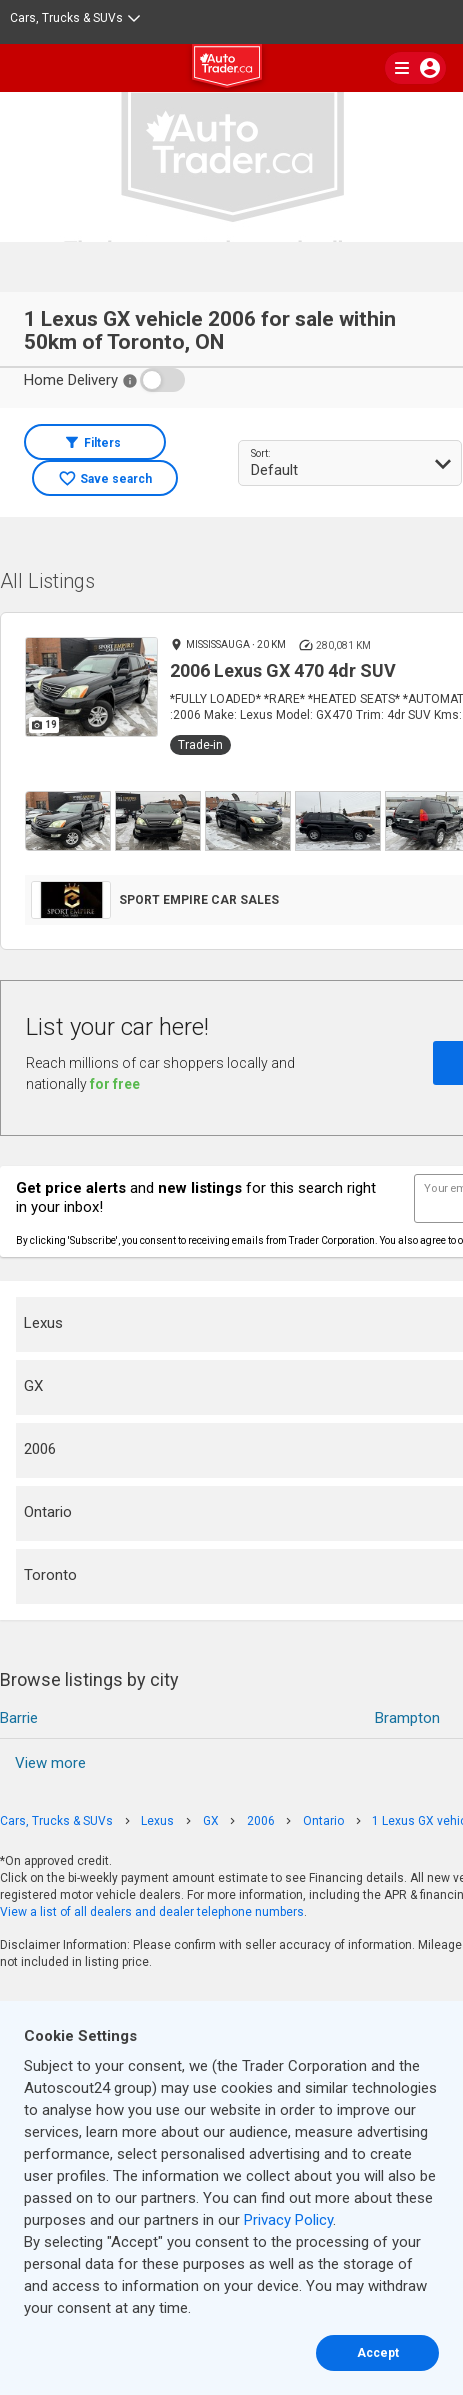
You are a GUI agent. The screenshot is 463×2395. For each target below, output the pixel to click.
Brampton (407, 1718)
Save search (116, 479)
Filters (102, 443)
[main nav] (415, 68)
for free (115, 1084)
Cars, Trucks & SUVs (75, 18)
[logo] (232, 69)
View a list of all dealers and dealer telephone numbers (152, 1912)
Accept (378, 2353)
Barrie (19, 1718)
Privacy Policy (288, 2220)
